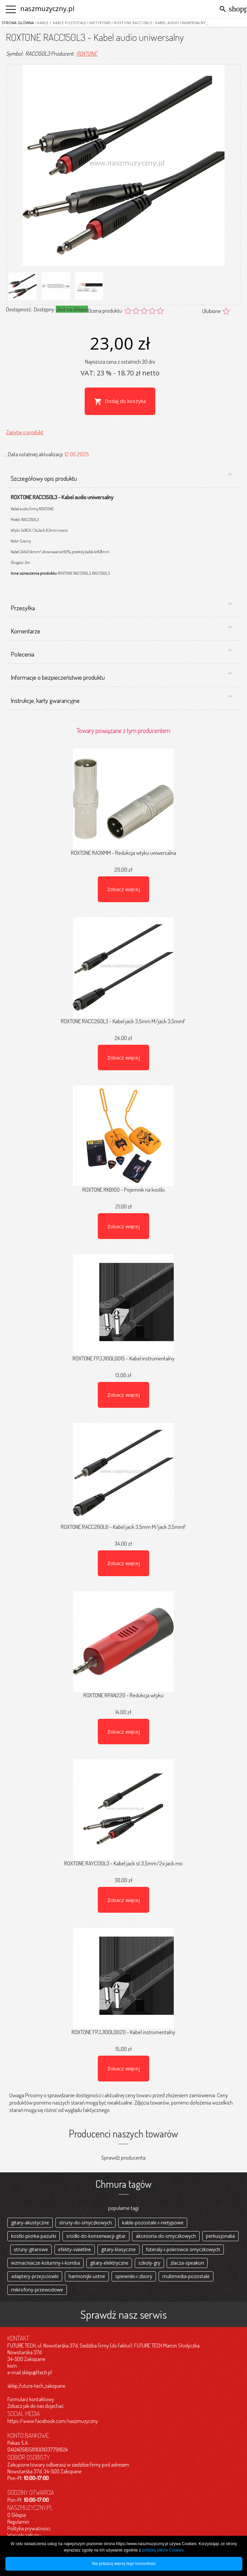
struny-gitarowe (31, 2249)
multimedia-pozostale (186, 2276)
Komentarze (121, 629)
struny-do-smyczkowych (85, 2222)
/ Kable (41, 22)
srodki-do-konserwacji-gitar (96, 2236)
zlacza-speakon (187, 2263)
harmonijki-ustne (87, 2276)
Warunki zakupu (24, 2535)
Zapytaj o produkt (24, 431)
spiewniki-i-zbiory (133, 2276)
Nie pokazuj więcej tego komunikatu (124, 2563)
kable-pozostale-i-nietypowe (152, 2222)
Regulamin (18, 2521)
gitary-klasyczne (118, 2249)
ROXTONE (86, 53)
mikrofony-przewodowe (37, 2289)
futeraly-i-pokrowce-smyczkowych (183, 2249)
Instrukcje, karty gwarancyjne (121, 699)
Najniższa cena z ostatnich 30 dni (120, 361)
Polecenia (121, 652)
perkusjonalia (220, 2236)
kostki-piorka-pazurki (33, 2236)
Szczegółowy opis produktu (121, 476)
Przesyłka (121, 606)
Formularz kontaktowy (30, 2399)
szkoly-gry (149, 2263)
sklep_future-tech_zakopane (36, 2385)
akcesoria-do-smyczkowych (166, 2236)
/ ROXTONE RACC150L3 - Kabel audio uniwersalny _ (159, 22)
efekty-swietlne (74, 2249)
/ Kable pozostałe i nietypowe (79, 22)
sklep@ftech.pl (37, 2372)
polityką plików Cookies (163, 2550)
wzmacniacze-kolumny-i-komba (45, 2263)
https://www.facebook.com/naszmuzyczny (52, 2421)
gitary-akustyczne (30, 2222)
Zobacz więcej (123, 889)
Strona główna (18, 22)
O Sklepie (16, 2515)
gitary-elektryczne (109, 2263)
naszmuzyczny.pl (47, 8)
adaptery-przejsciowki (34, 2276)
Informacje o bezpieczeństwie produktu (121, 675)
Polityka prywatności (28, 2528)
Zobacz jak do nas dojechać (35, 2406)
